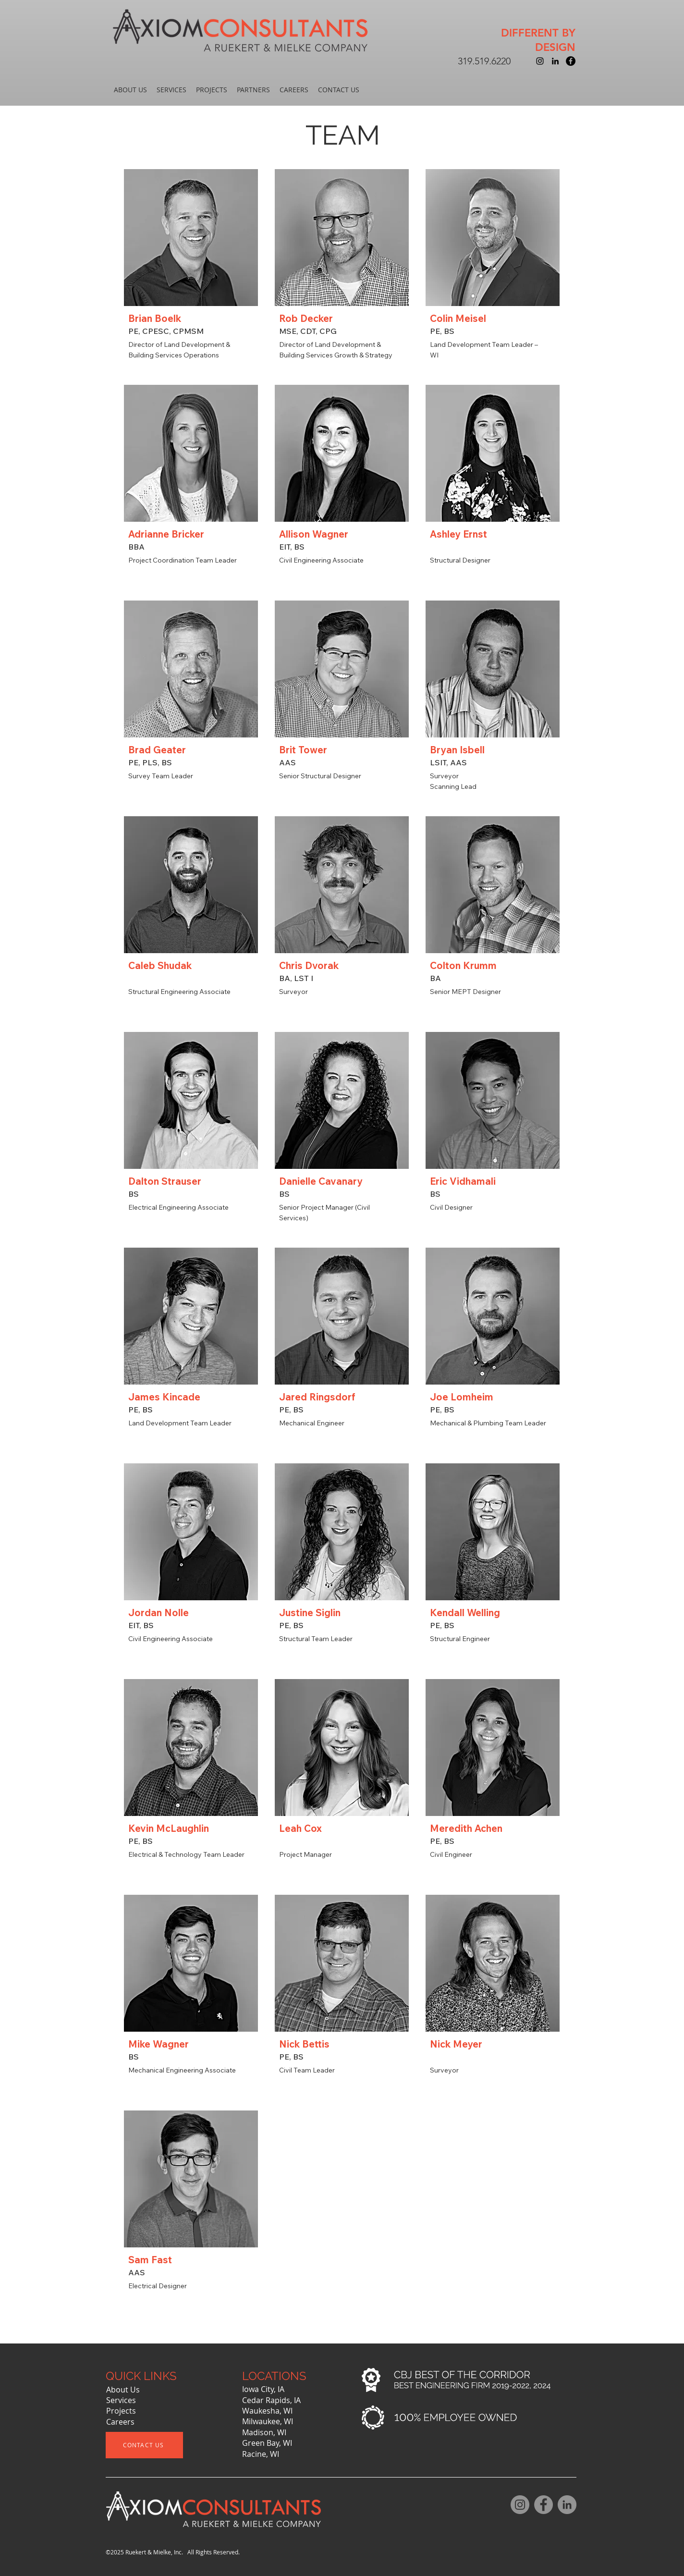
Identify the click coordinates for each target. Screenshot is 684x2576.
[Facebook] (543, 2504)
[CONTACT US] (144, 2445)
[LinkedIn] (567, 2504)
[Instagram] (520, 2504)
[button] (130, 89)
